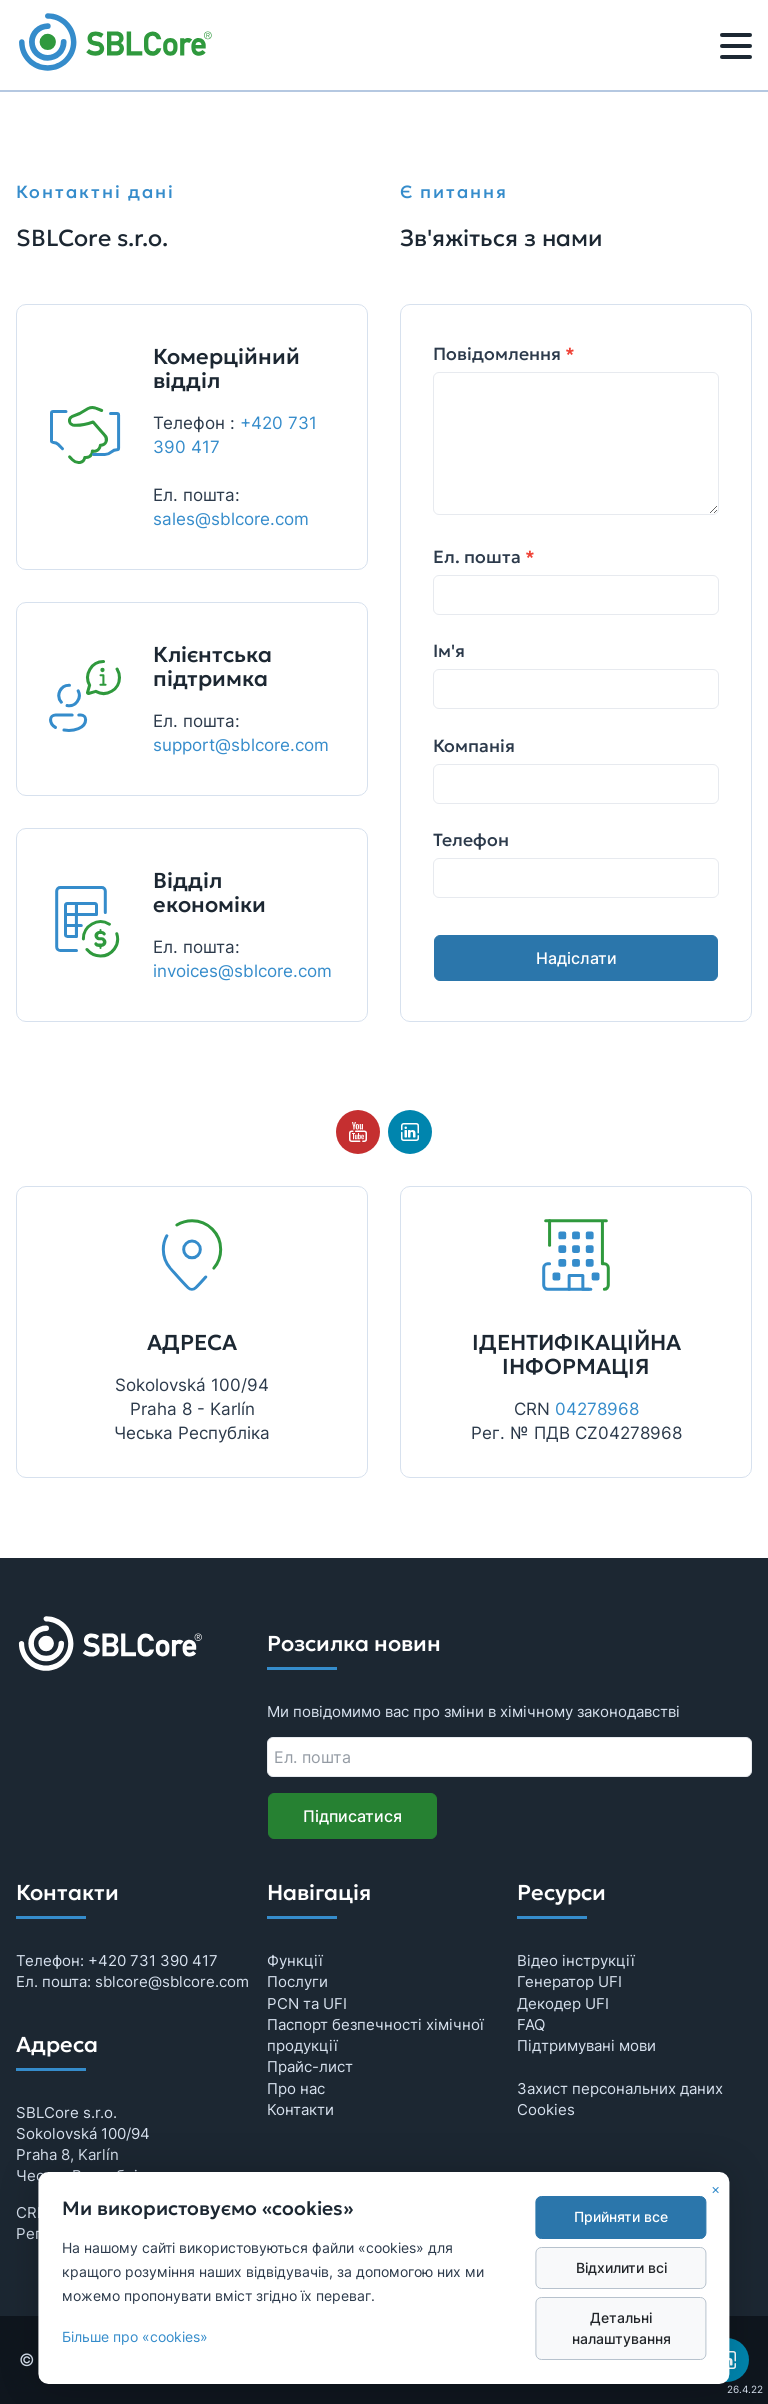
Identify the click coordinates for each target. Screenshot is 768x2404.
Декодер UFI (563, 2003)
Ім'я (449, 651)
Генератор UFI (569, 1981)
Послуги (297, 1981)
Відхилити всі (621, 2268)
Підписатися (352, 1816)
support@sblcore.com (241, 745)
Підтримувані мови (586, 2045)
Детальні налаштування (621, 2328)
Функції (295, 1960)
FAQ (531, 2024)
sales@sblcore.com (231, 519)
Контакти (300, 2109)
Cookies (546, 2109)
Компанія (474, 746)
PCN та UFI (307, 2003)
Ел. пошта (484, 557)
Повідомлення (504, 354)
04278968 (597, 1409)
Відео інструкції (576, 1960)
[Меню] (736, 49)
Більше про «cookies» (135, 2337)
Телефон (471, 840)
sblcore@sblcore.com (172, 1981)
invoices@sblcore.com (242, 971)
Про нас (296, 2088)
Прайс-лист (310, 2066)
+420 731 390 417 (153, 1960)
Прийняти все (621, 2217)
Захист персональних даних (620, 2088)
